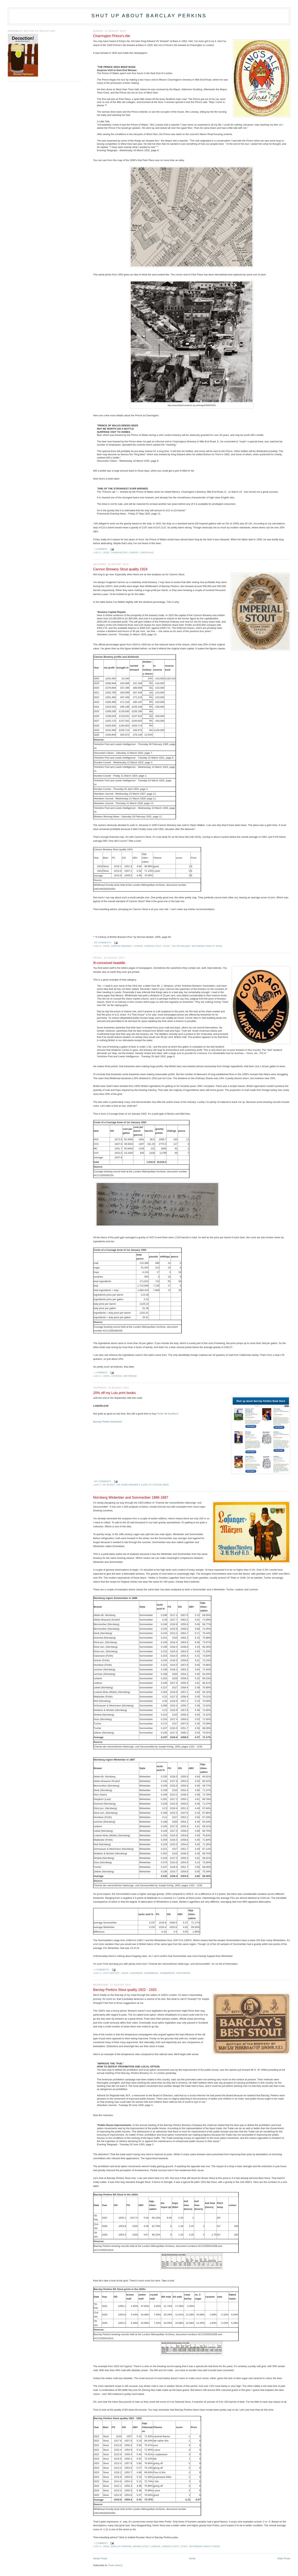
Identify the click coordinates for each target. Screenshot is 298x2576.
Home (192, 2558)
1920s (106, 553)
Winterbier (183, 1973)
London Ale (147, 553)
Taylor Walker (181, 946)
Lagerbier (136, 1973)
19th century (111, 1973)
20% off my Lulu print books (114, 1393)
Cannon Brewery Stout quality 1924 (120, 569)
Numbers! (173, 1413)
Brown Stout (141, 2546)
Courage (116, 1376)
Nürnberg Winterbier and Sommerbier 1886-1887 (130, 1497)
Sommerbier (167, 1973)
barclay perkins (121, 2546)
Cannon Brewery (121, 946)
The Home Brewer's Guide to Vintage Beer (142, 1485)
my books (109, 1485)
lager (124, 1973)
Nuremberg (151, 1973)
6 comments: (102, 1970)
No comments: (103, 943)
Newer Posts (100, 2558)
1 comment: (101, 549)
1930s (106, 1376)
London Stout (153, 946)
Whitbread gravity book (207, 946)
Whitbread (130, 1376)
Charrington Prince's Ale (111, 36)
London (133, 553)
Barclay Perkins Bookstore (107, 1421)
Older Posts (283, 2558)
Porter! (160, 1413)
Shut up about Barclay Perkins (149, 15)
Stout (166, 946)
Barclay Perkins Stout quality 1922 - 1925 (125, 1990)
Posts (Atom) (115, 2565)
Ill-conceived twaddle (109, 963)
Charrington (119, 553)
